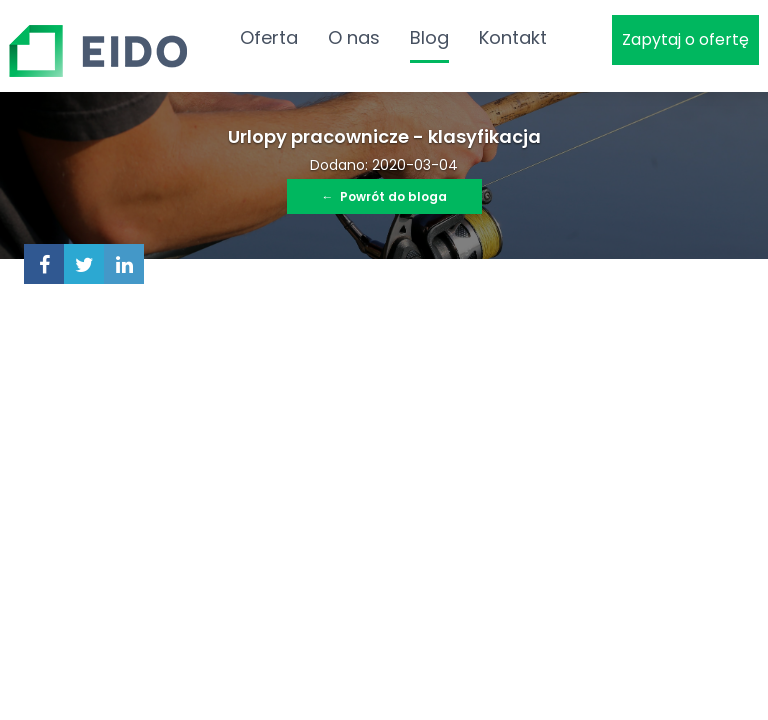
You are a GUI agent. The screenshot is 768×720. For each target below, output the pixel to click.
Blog (429, 37)
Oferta (269, 37)
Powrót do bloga (384, 196)
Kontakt (513, 37)
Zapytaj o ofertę (685, 39)
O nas (354, 37)
